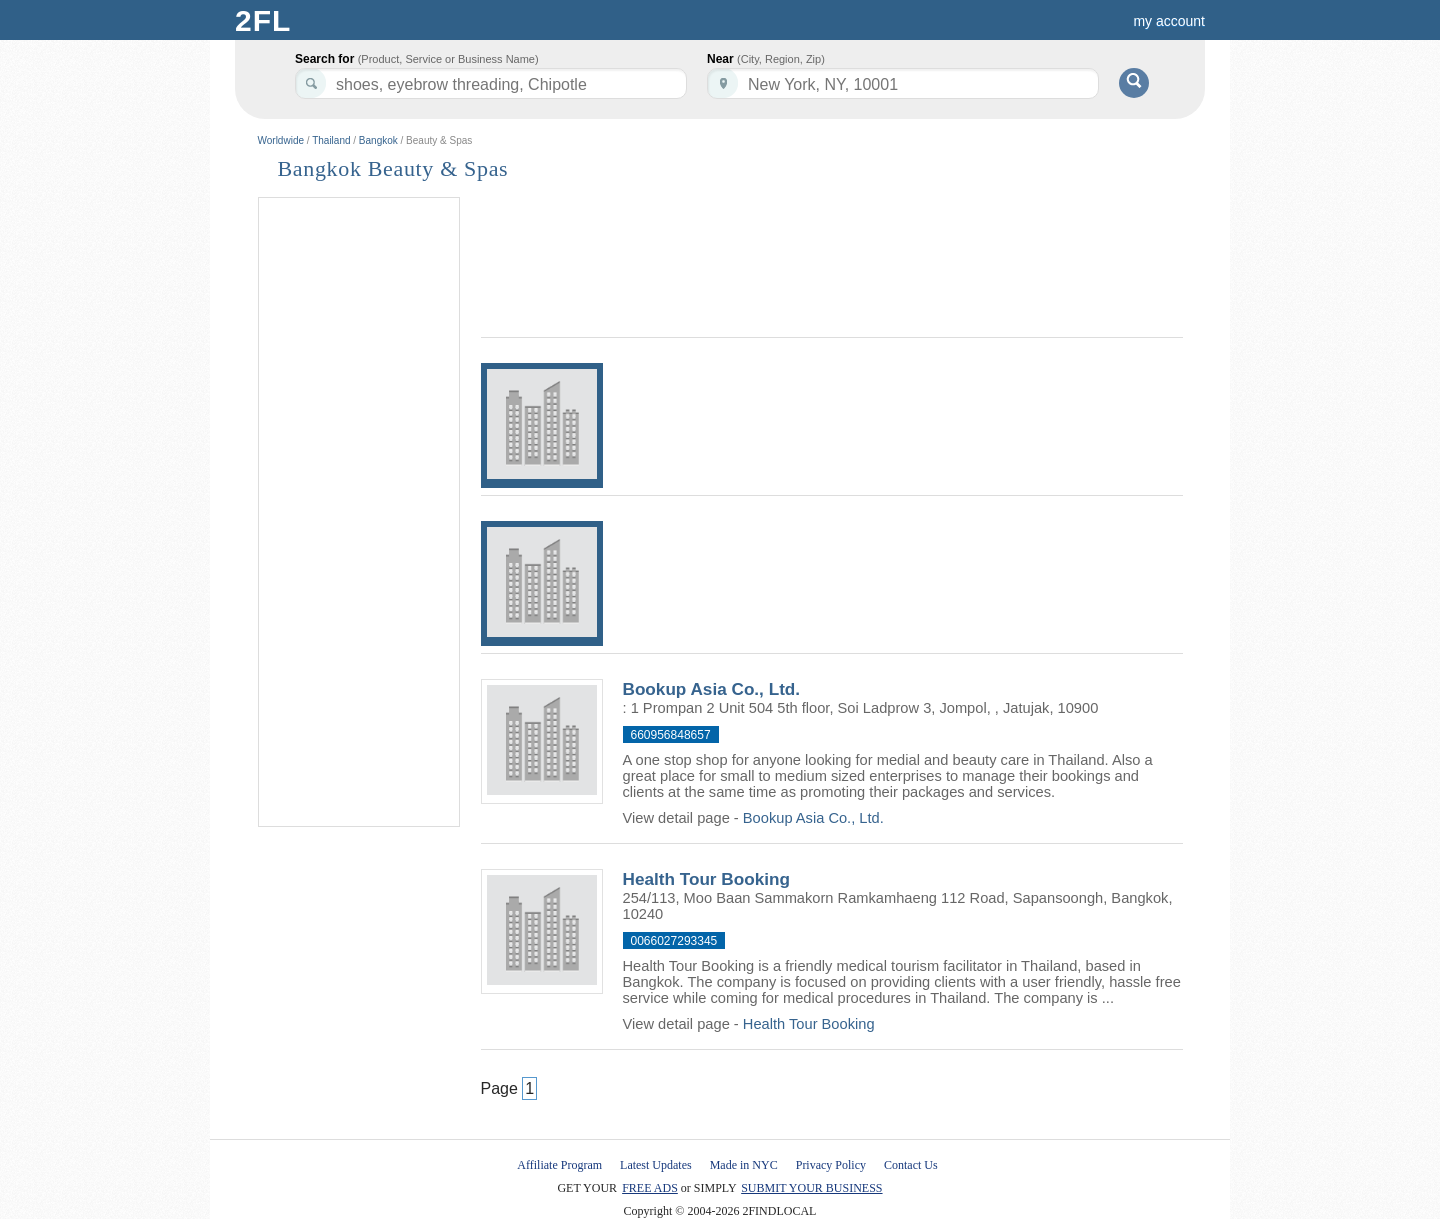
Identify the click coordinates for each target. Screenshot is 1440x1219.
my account (1169, 21)
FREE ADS (650, 1188)
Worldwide (281, 140)
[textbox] (903, 83)
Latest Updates (656, 1165)
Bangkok (378, 140)
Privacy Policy (831, 1165)
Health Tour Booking (706, 879)
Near (766, 59)
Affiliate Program (559, 1165)
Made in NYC (744, 1165)
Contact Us (911, 1165)
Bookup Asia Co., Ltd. (712, 689)
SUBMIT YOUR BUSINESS (811, 1188)
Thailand (331, 140)
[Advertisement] (359, 513)
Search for (417, 59)
